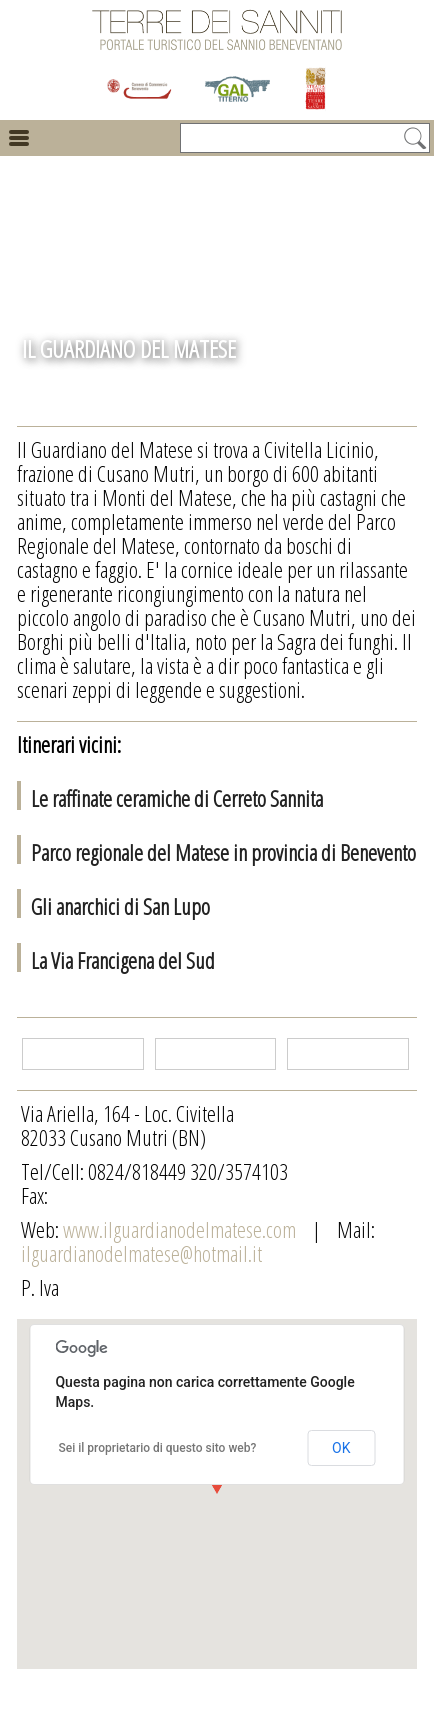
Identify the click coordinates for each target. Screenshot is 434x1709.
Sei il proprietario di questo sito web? (157, 1448)
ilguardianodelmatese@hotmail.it (141, 1253)
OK (341, 1448)
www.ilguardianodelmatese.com (181, 1229)
